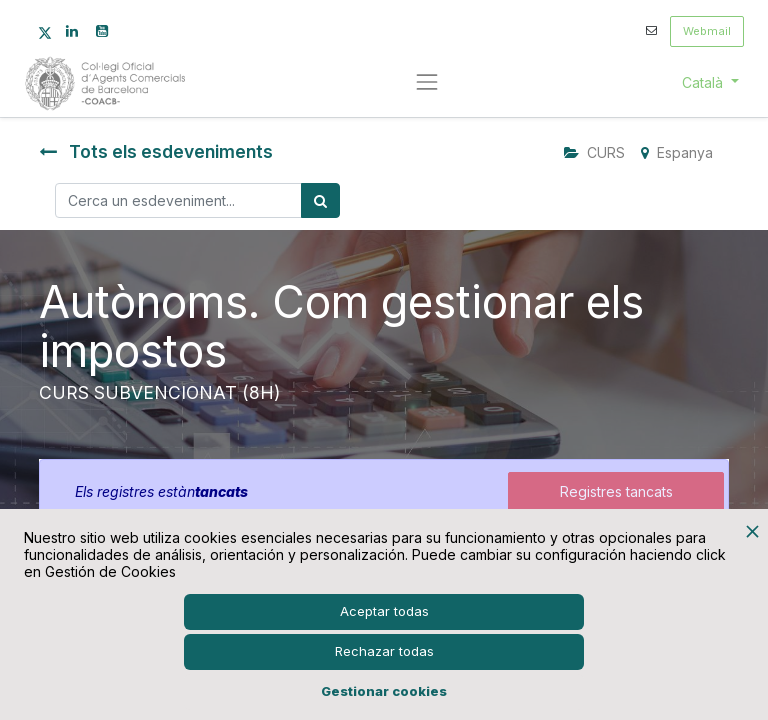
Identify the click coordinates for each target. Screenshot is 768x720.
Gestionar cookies (384, 691)
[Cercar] (320, 200)
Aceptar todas (384, 611)
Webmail (707, 31)
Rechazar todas (384, 651)
